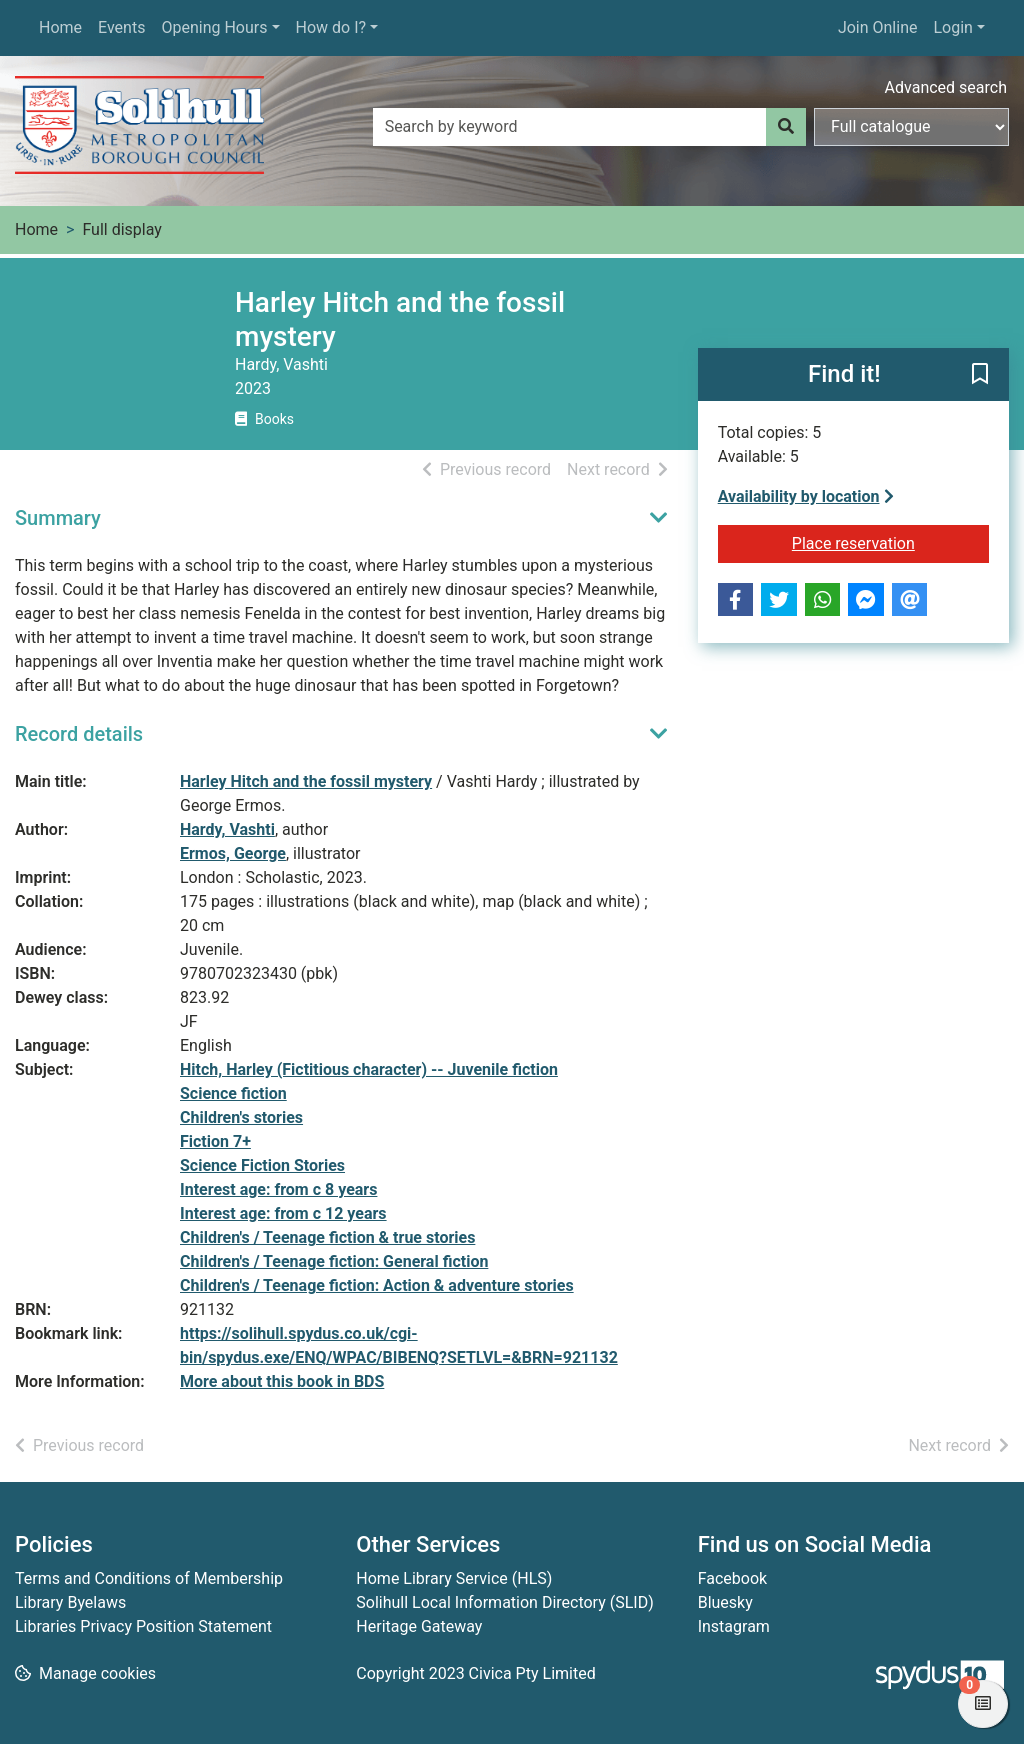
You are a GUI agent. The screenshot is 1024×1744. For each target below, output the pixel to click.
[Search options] (911, 127)
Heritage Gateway (419, 1626)
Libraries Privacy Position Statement (143, 1626)
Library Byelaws (70, 1602)
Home (60, 27)
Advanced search (946, 87)
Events (121, 27)
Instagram (734, 1626)
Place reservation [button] (890, 542)
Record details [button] (79, 734)
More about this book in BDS (282, 1381)
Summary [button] (58, 518)
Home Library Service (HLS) (454, 1578)
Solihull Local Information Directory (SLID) (504, 1602)
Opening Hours (214, 27)
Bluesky (725, 1602)
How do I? (331, 27)
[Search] (786, 127)
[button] (980, 376)
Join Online (878, 27)
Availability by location (806, 496)
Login (952, 27)
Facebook (732, 1578)
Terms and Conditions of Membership (149, 1578)
